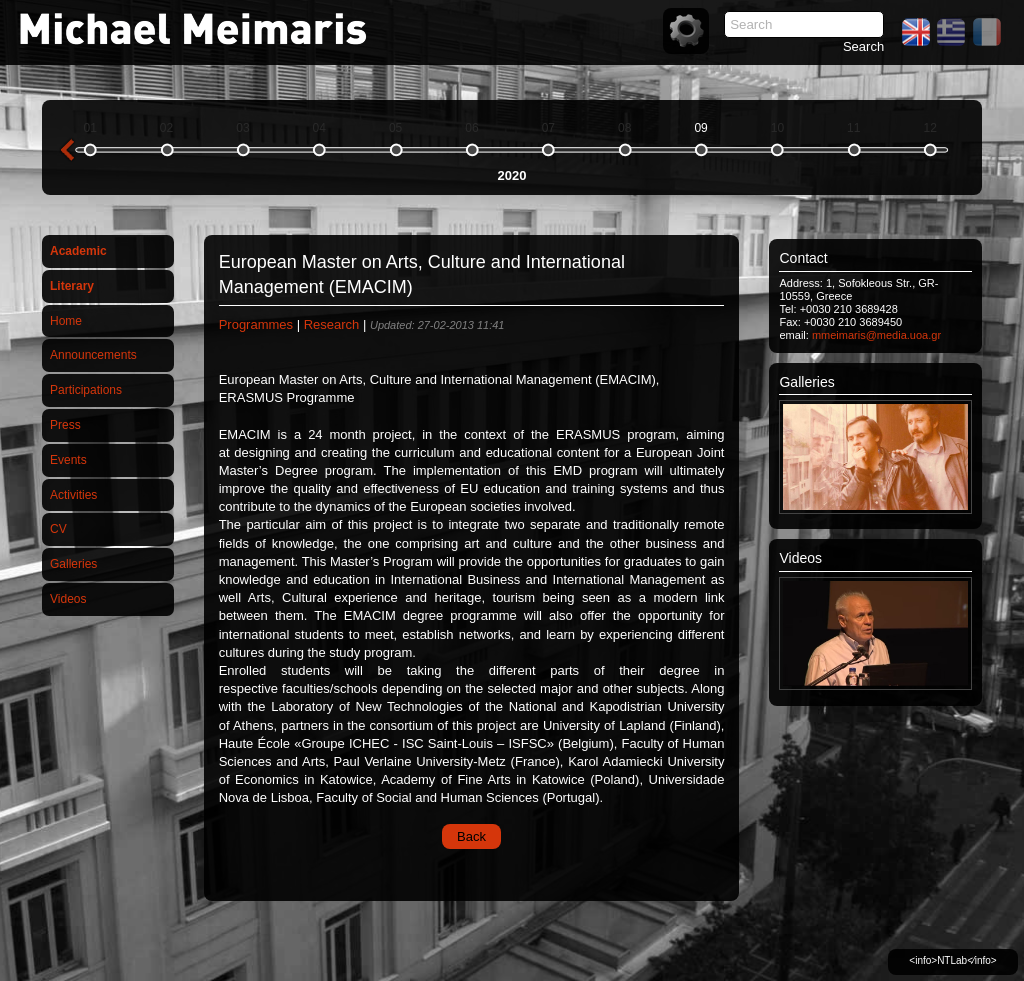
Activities (73, 495)
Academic (78, 251)
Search (863, 46)
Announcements (93, 355)
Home (66, 321)
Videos (68, 599)
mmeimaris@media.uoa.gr (876, 335)
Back (471, 836)
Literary (72, 286)
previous (67, 150)
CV (58, 529)
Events (68, 460)
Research (332, 324)
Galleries (73, 564)
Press (65, 425)
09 (700, 128)
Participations (86, 390)
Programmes (256, 324)
